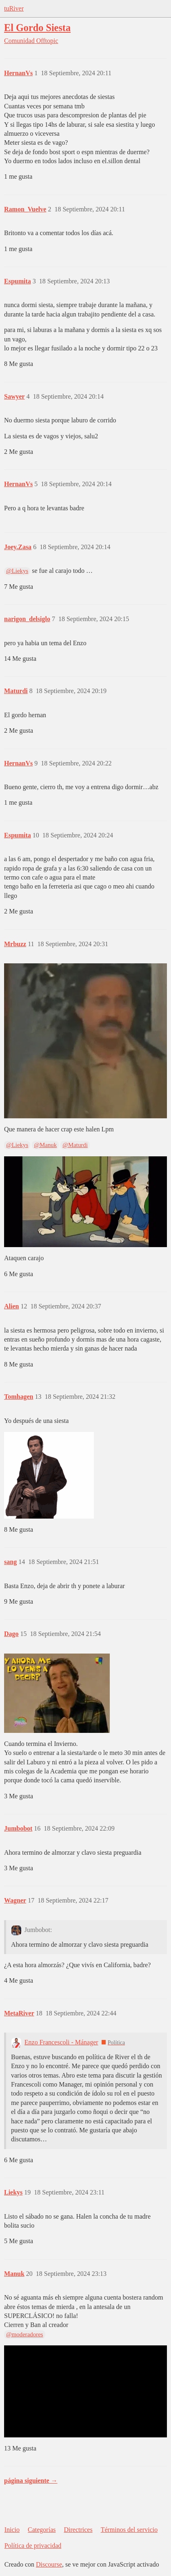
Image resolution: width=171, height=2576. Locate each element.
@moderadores (24, 2334)
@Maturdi (75, 1145)
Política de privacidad (33, 2545)
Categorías (42, 2529)
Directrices (78, 2529)
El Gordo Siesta (37, 27)
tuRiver (14, 8)
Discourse (49, 2564)
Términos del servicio (129, 2529)
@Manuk (45, 1145)
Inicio (12, 2529)
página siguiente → (31, 2480)
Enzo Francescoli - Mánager (61, 2042)
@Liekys (17, 571)
